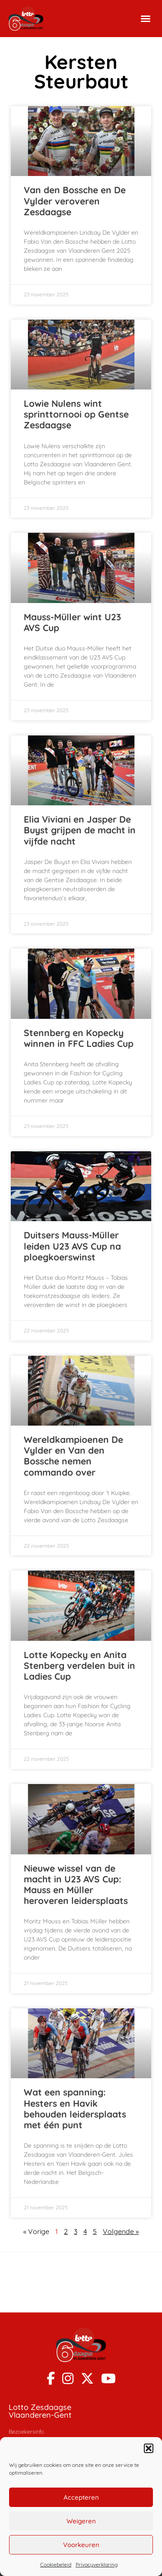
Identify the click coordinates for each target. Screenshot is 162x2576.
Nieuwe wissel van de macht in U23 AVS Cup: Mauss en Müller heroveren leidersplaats (76, 1885)
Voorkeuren (81, 2545)
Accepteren (81, 2497)
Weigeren (81, 2521)
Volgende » (121, 2231)
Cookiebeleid (55, 2564)
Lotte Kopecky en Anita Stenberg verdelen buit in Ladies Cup (79, 1665)
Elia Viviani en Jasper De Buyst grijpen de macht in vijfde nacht (80, 830)
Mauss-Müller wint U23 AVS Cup (72, 622)
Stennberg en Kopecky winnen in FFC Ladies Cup (78, 1038)
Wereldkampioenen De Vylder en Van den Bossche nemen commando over (73, 1456)
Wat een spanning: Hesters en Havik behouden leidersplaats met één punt (75, 2108)
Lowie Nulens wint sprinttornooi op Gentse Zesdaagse (76, 414)
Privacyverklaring (97, 2564)
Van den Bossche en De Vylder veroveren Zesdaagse (75, 200)
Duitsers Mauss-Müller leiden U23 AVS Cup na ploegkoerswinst (72, 1245)
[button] (148, 2448)
